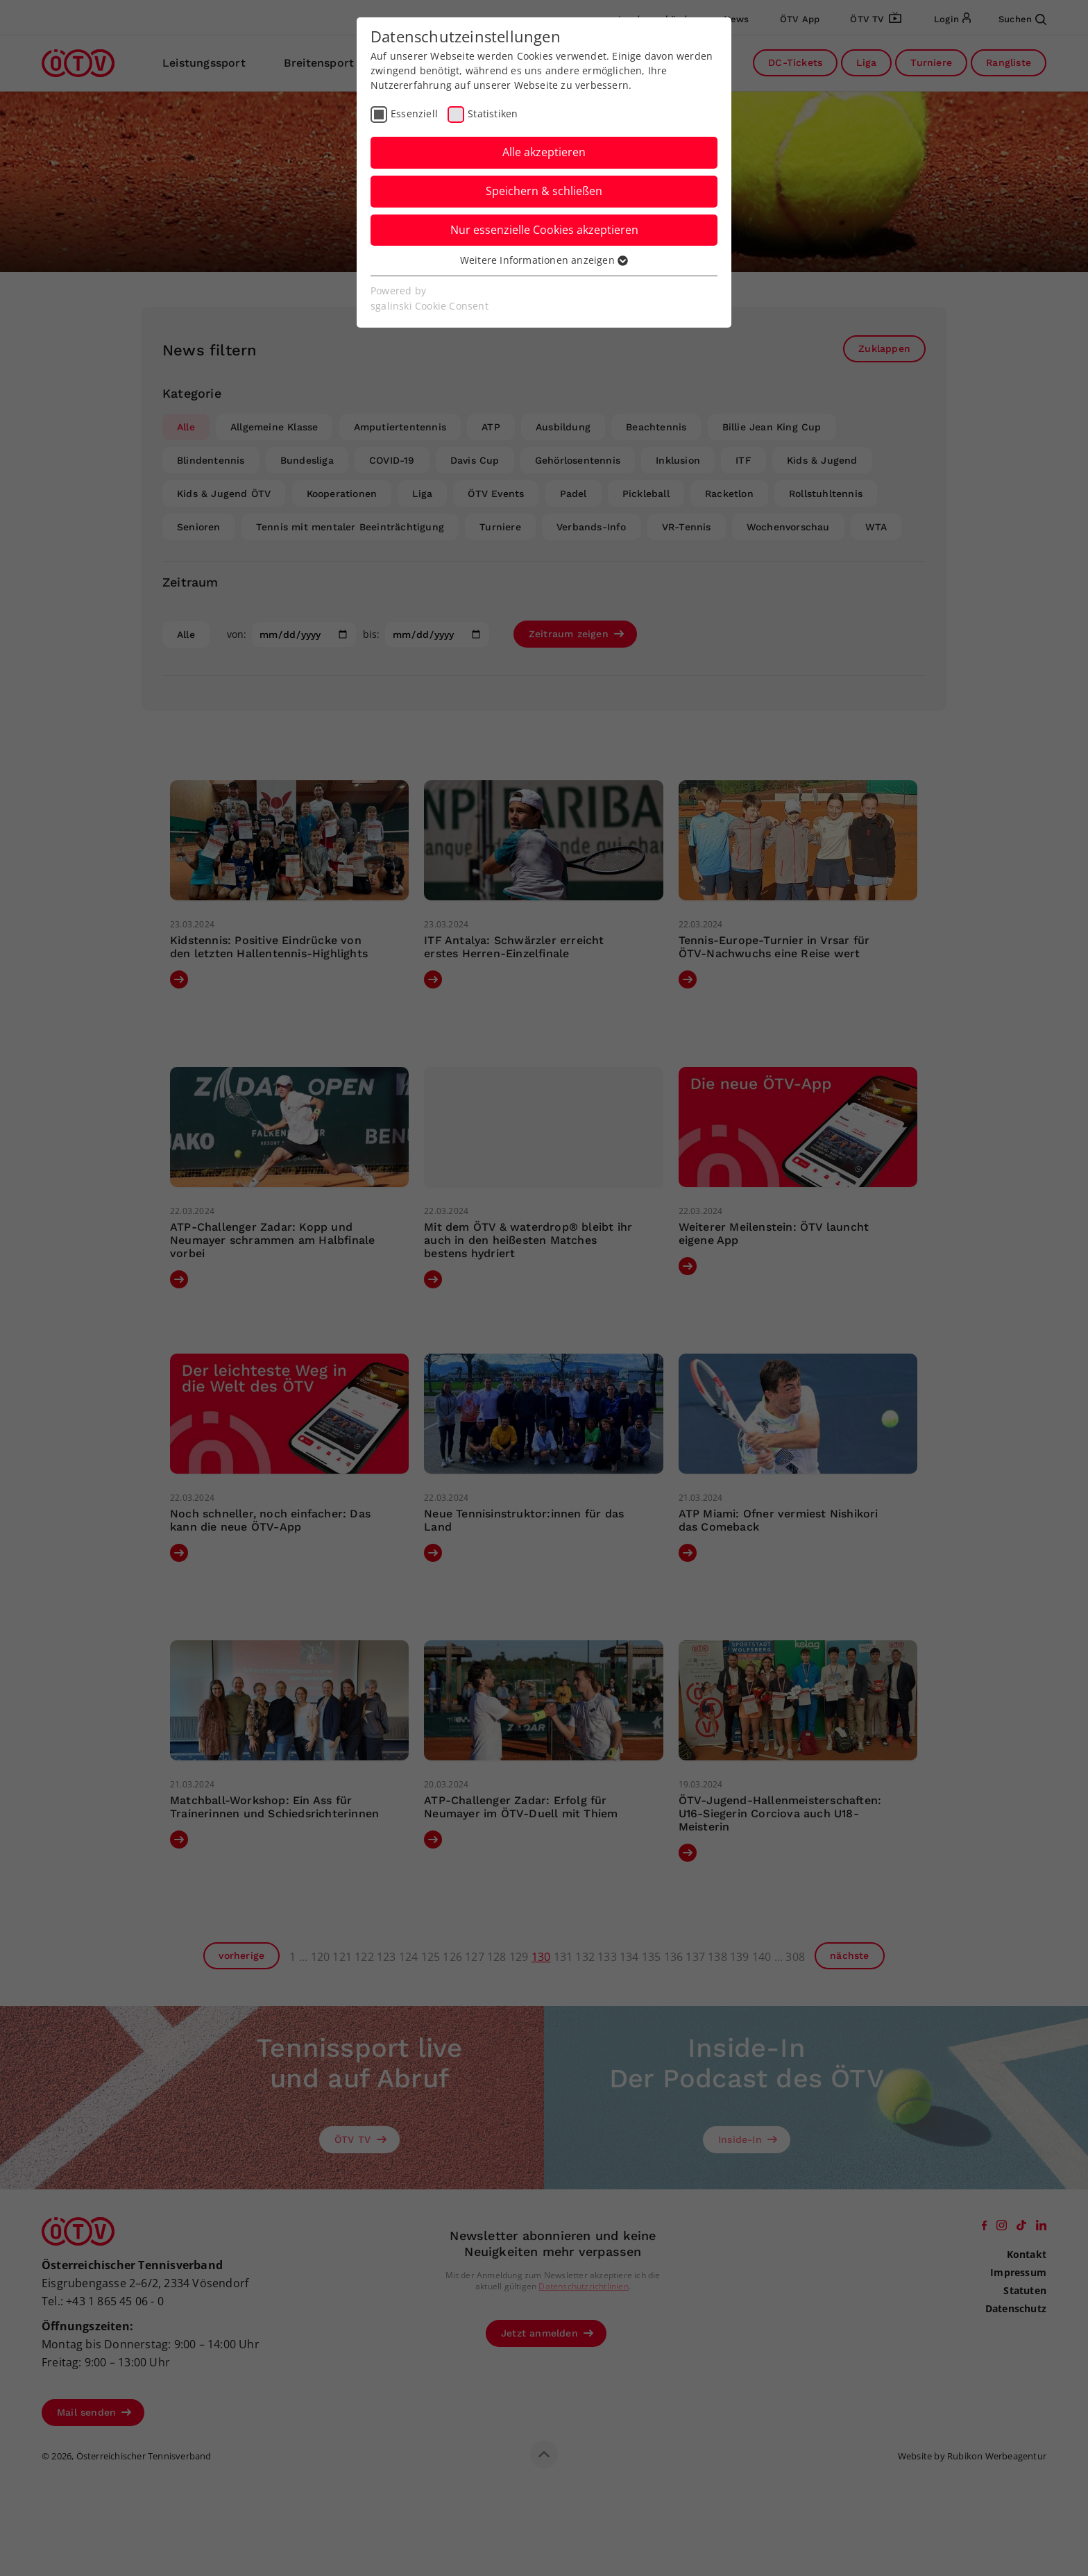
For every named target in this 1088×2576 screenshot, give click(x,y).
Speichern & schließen (544, 191)
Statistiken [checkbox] (493, 113)
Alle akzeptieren (544, 152)
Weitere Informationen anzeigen (544, 260)
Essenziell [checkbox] (414, 113)
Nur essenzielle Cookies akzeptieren (544, 229)
